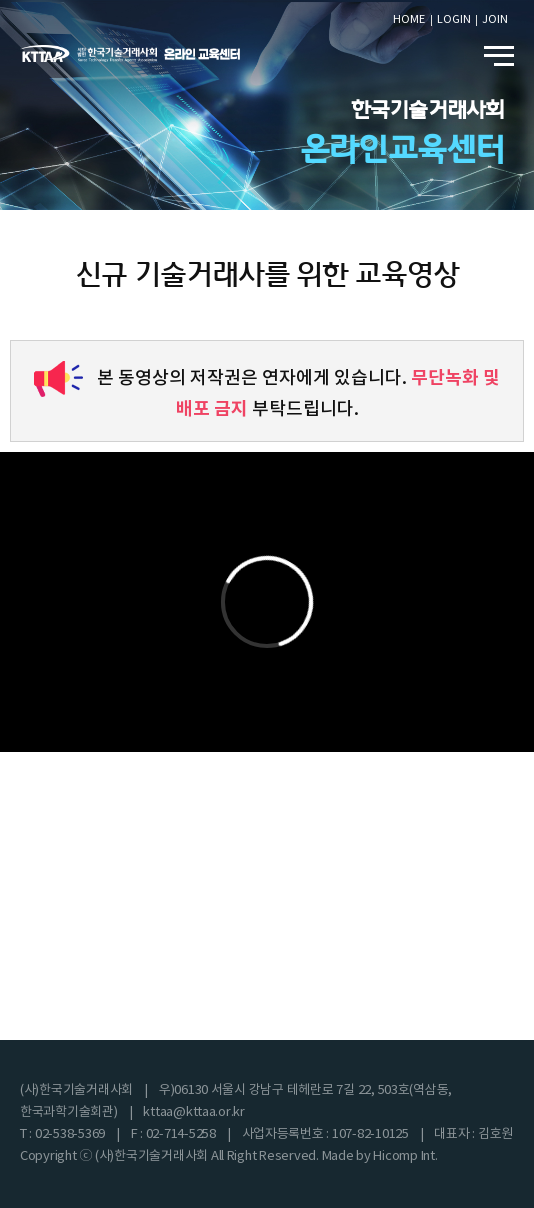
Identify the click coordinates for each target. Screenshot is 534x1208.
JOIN (495, 19)
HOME (409, 19)
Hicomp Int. (405, 1156)
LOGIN (453, 19)
